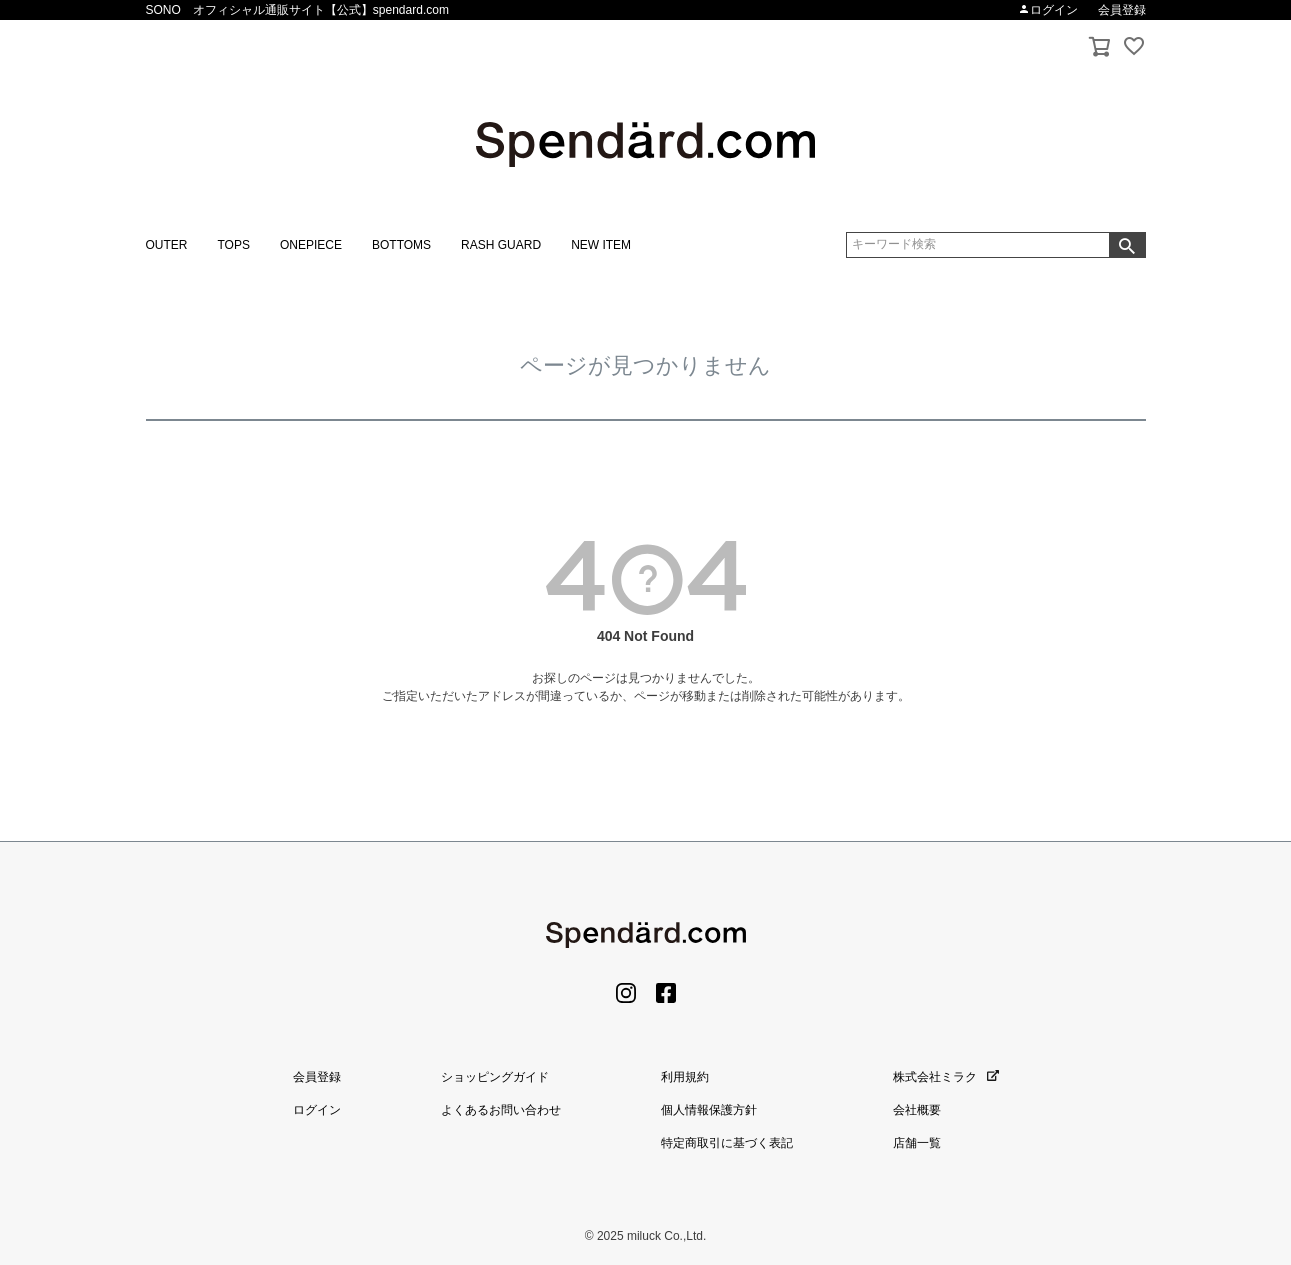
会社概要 (917, 1110)
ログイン (1048, 10)
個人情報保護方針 (709, 1110)
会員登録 (1122, 10)
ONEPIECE (311, 245)
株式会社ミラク (946, 1077)
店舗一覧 (917, 1143)
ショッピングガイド (495, 1077)
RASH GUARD (501, 245)
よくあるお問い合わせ (501, 1110)
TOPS (234, 245)
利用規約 (685, 1077)
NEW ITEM (601, 245)
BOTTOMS (401, 245)
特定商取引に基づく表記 (727, 1143)
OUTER (167, 245)
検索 (1127, 245)
